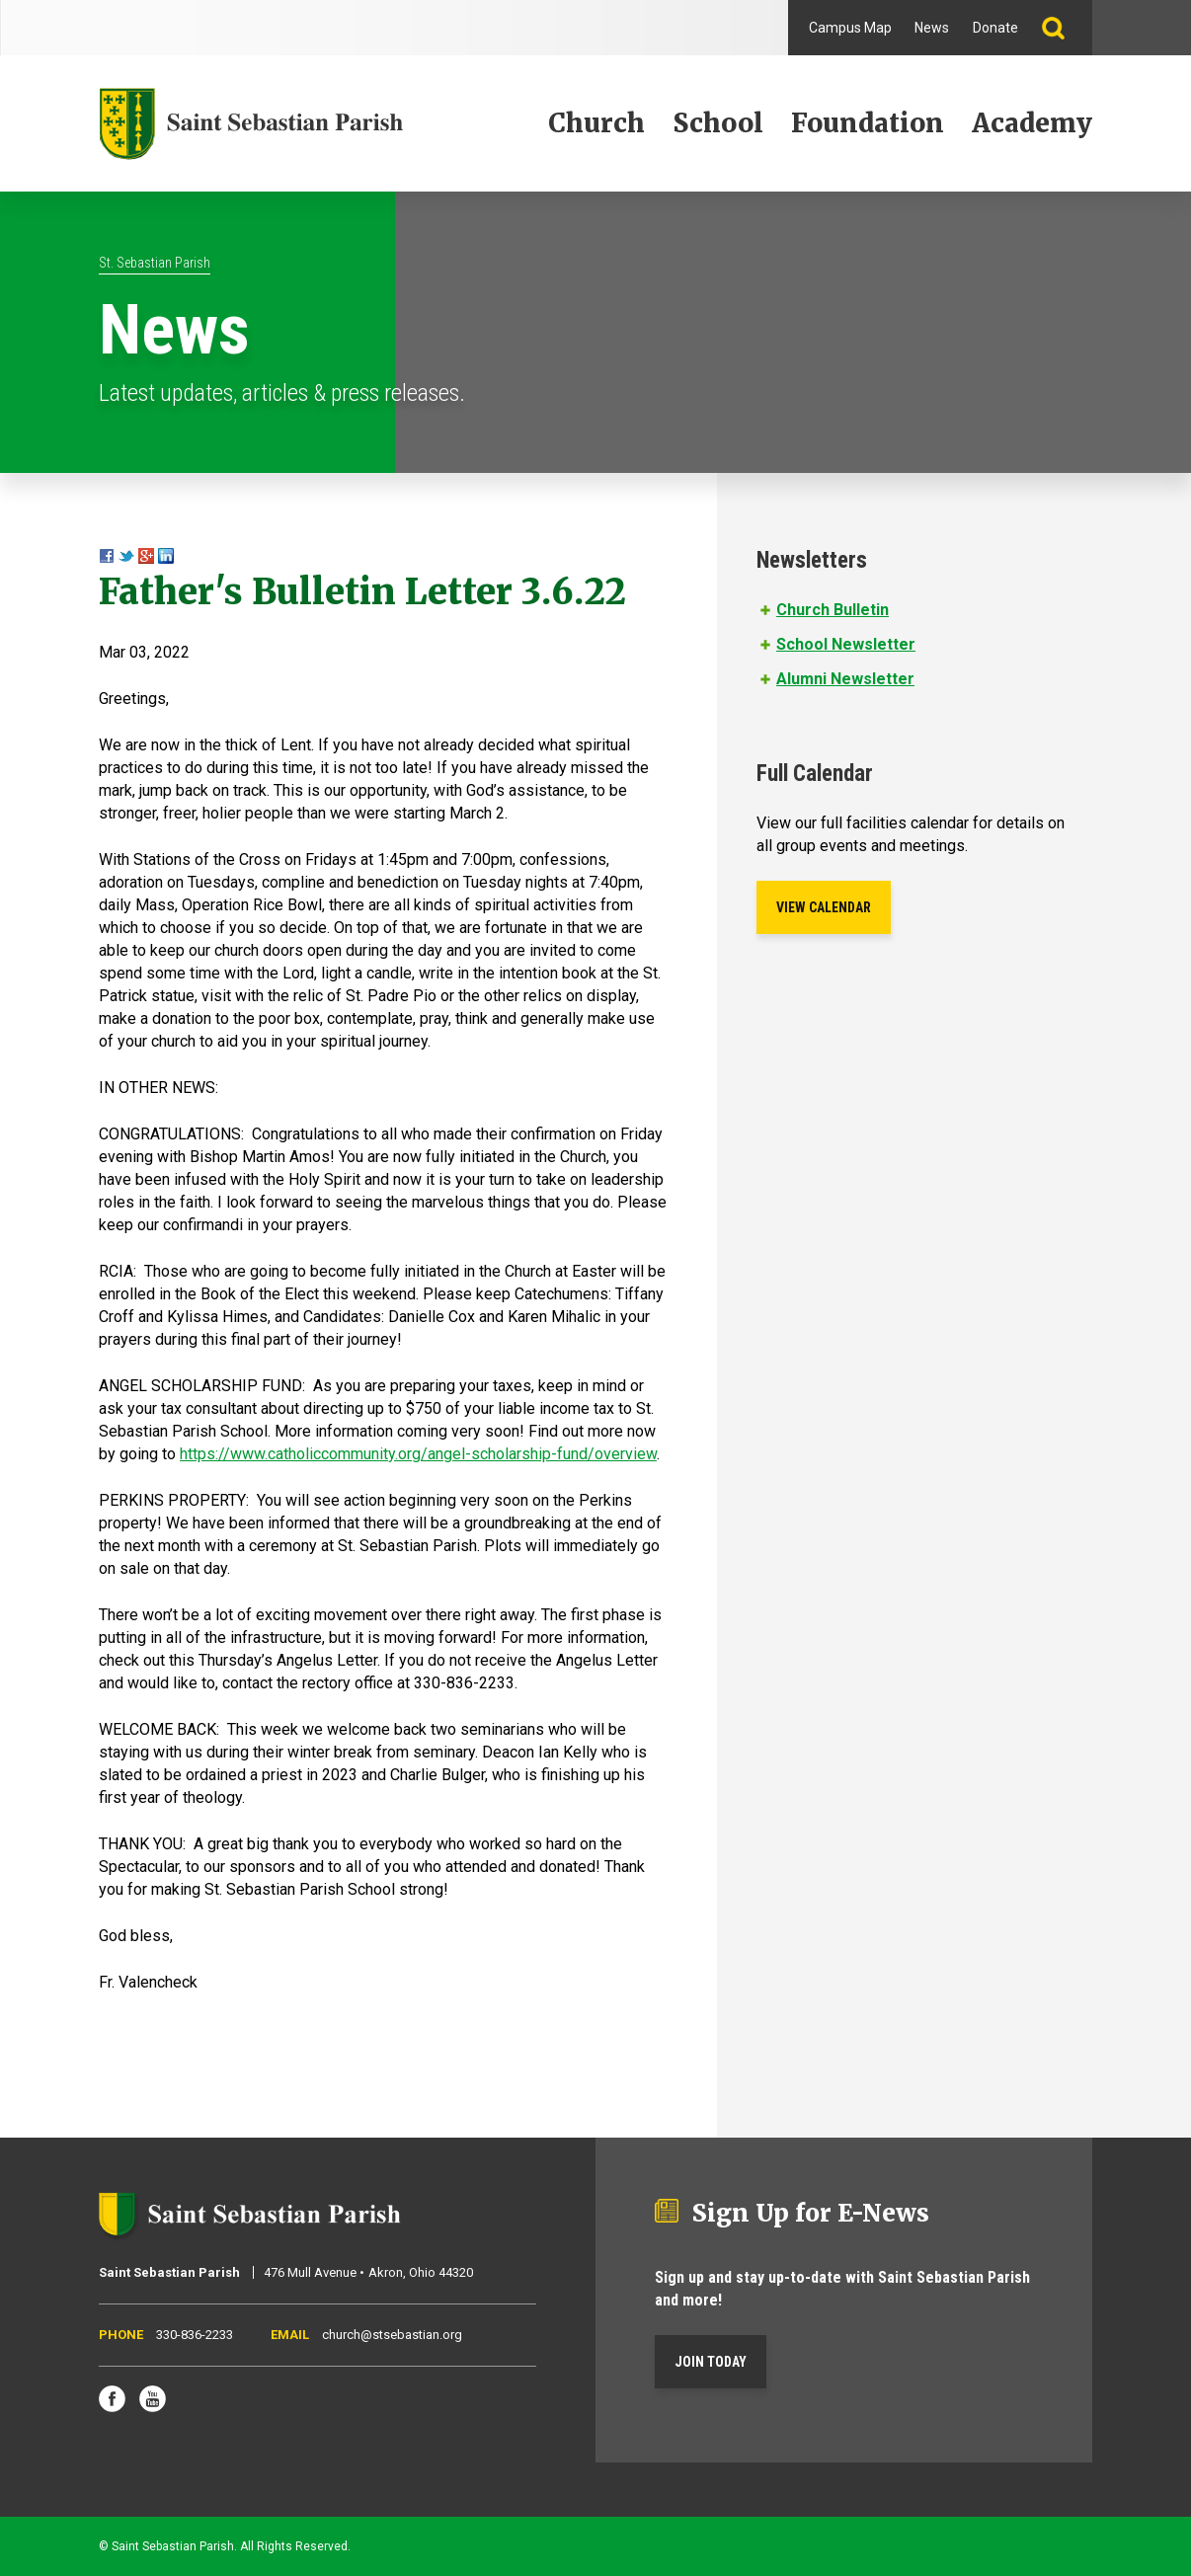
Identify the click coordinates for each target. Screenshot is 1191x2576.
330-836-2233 (194, 2334)
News (931, 28)
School (718, 123)
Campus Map (850, 28)
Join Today (711, 2362)
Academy (1032, 123)
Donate (995, 28)
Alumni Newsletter (845, 678)
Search (1061, 27)
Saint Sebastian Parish (317, 2214)
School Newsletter (845, 644)
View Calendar (823, 907)
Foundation (867, 123)
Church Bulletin (832, 609)
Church (596, 123)
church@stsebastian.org (392, 2334)
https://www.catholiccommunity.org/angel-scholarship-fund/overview (418, 1453)
